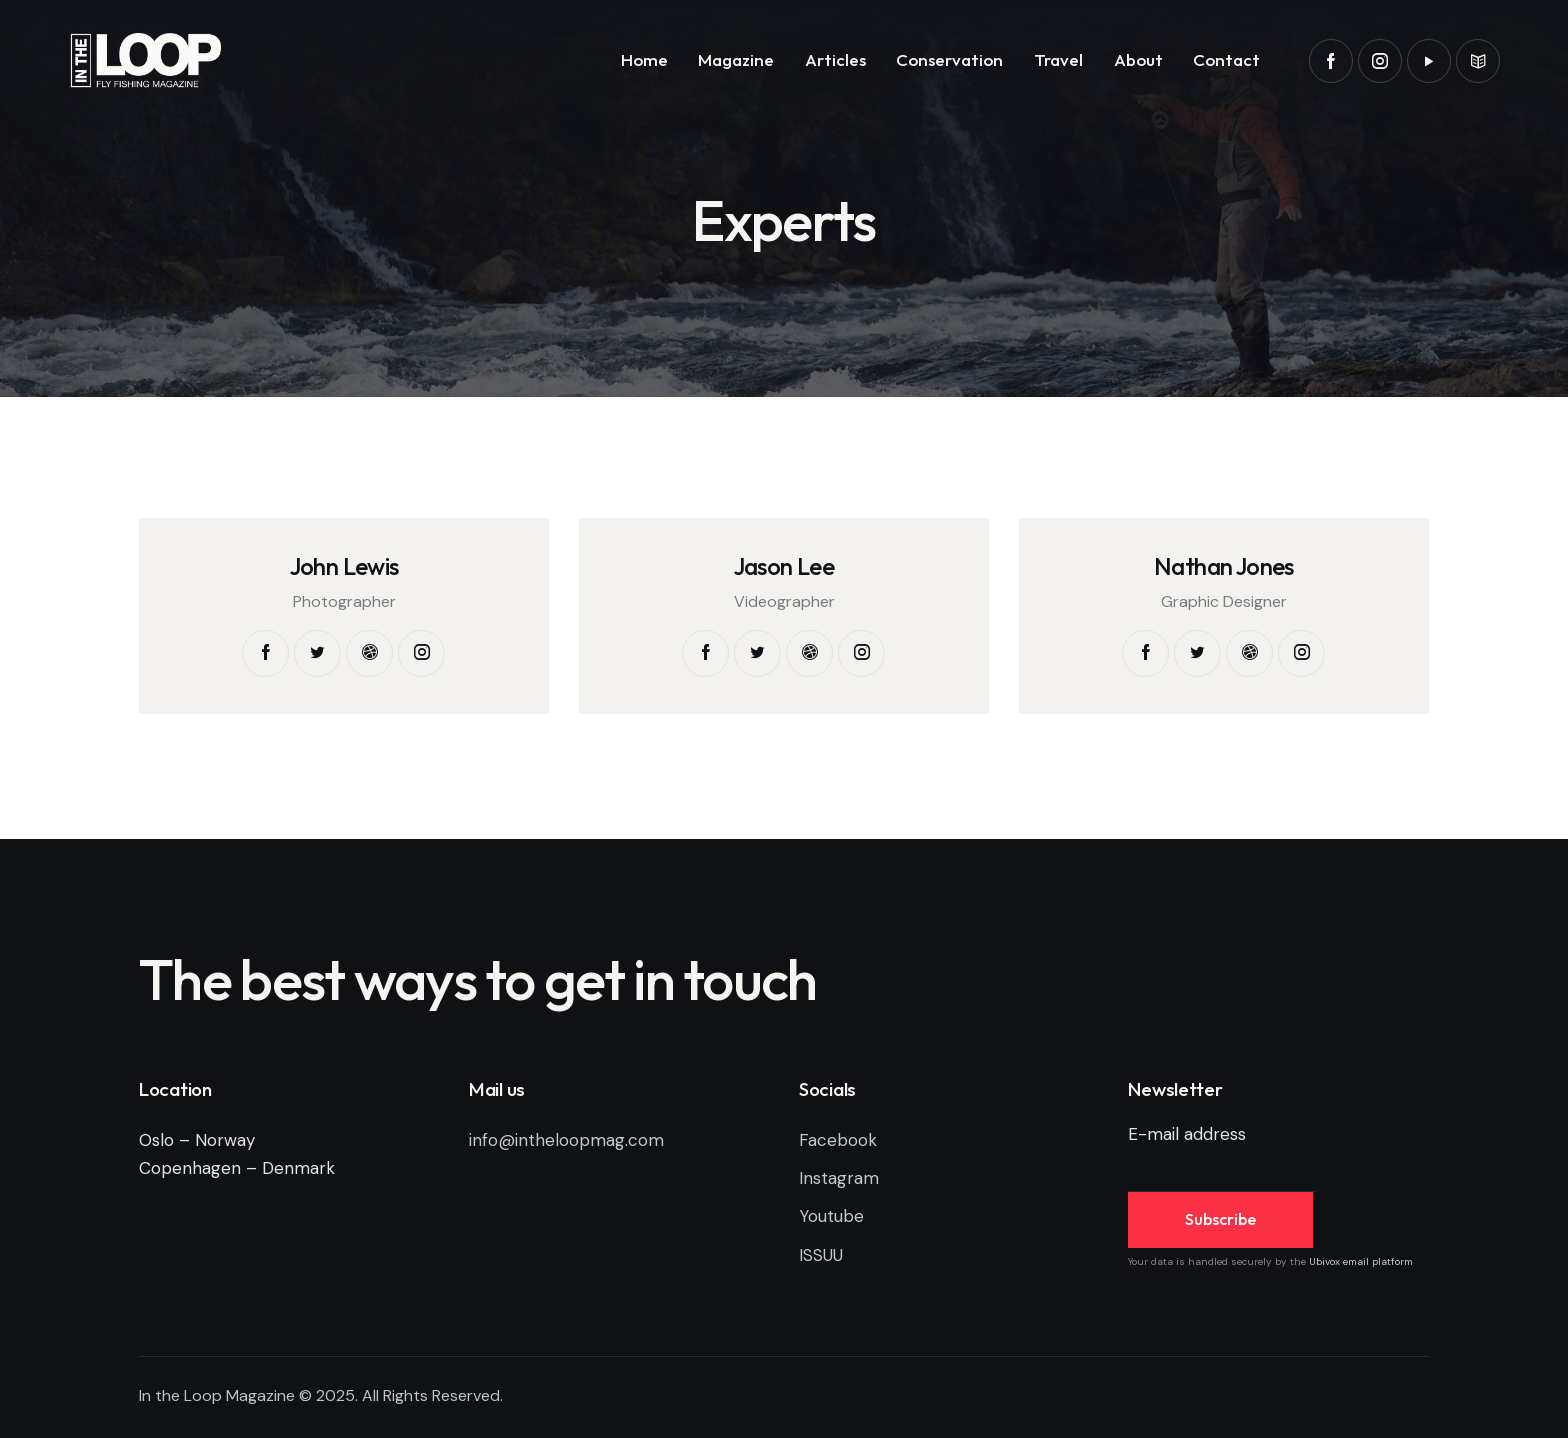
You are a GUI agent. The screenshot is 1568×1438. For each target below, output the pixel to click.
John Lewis (344, 566)
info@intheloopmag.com (566, 1140)
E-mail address (1187, 1134)
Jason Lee (784, 566)
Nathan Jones (1224, 566)
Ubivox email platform (1361, 1261)
